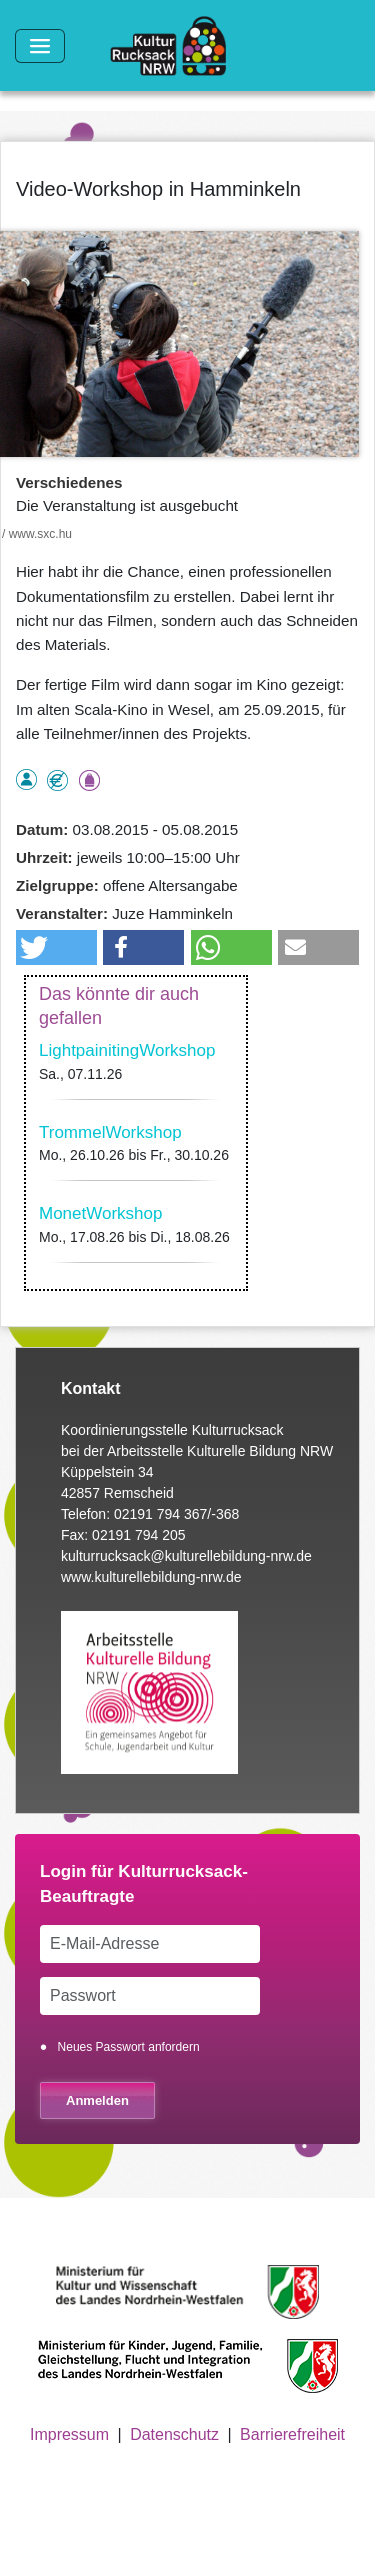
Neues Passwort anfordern (129, 2047)
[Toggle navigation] (40, 46)
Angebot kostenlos (57, 780)
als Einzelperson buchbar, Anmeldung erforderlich (26, 779)
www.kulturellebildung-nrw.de (151, 1577)
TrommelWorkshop (110, 1132)
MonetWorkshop (100, 1213)
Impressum (69, 2434)
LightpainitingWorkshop (127, 1050)
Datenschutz (174, 2434)
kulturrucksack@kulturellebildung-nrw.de (186, 1556)
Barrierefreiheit (292, 2434)
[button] (56, 947)
